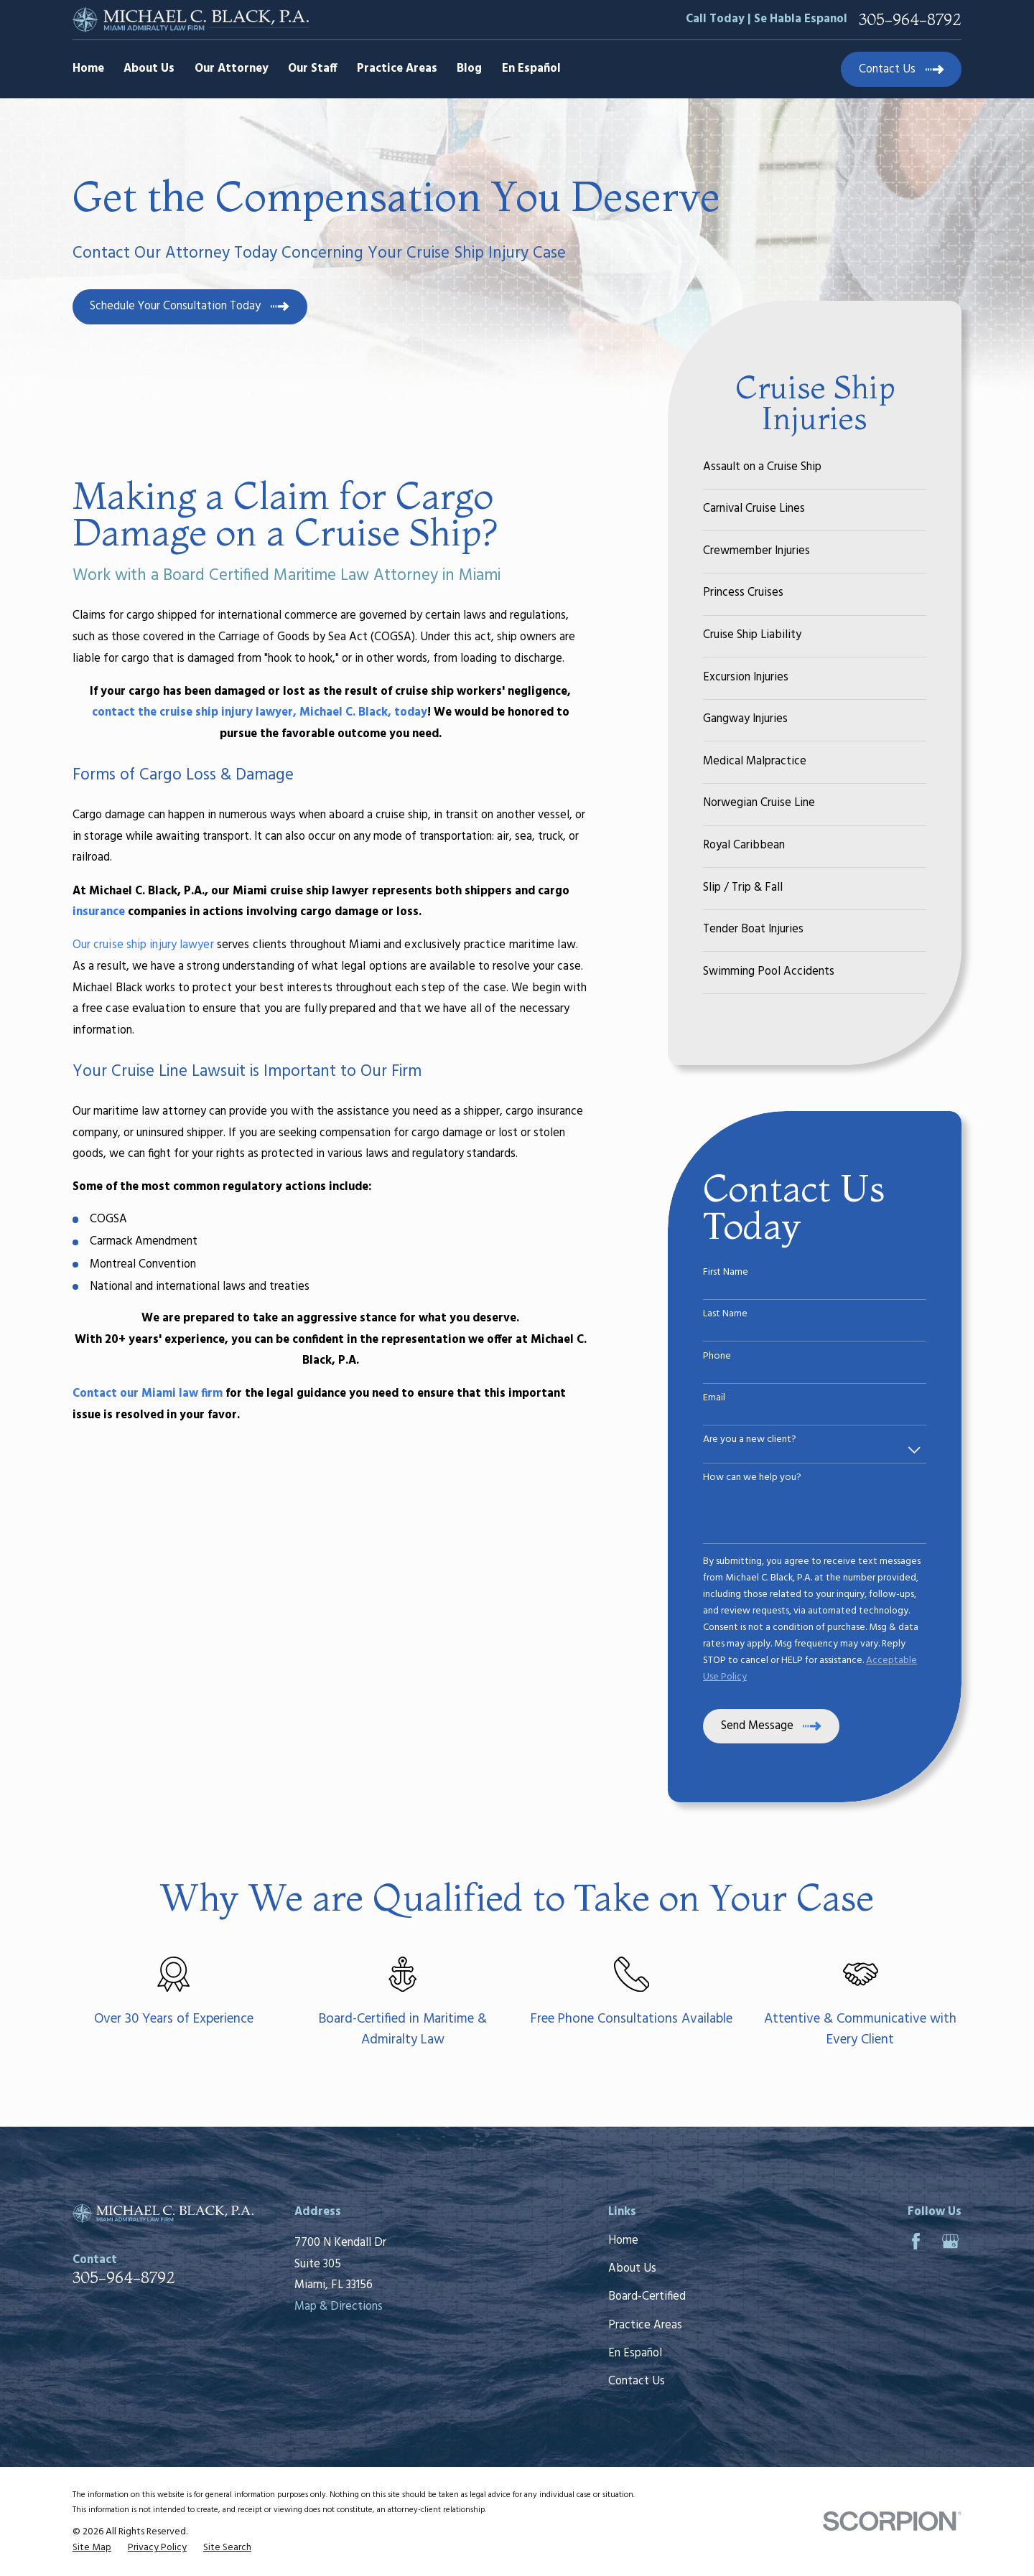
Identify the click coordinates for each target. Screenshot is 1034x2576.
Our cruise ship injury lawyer (143, 945)
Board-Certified (647, 2296)
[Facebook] (916, 2241)
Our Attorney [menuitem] (232, 69)
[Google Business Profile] (950, 2241)
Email (714, 1398)
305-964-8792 (910, 19)
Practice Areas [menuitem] (397, 69)
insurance (99, 912)
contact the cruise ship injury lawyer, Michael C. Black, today (259, 712)
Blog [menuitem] (469, 69)
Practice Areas (645, 2325)
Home (623, 2240)
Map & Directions (338, 2307)
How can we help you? (752, 1478)
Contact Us (636, 2381)
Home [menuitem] (88, 69)
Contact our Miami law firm (148, 1394)
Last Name (725, 1314)
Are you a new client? (749, 1440)
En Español (635, 2353)
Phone (717, 1357)
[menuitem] (814, 468)
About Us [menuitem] (149, 69)
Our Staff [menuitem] (312, 69)
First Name (725, 1273)
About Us (632, 2268)
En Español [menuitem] (531, 69)
